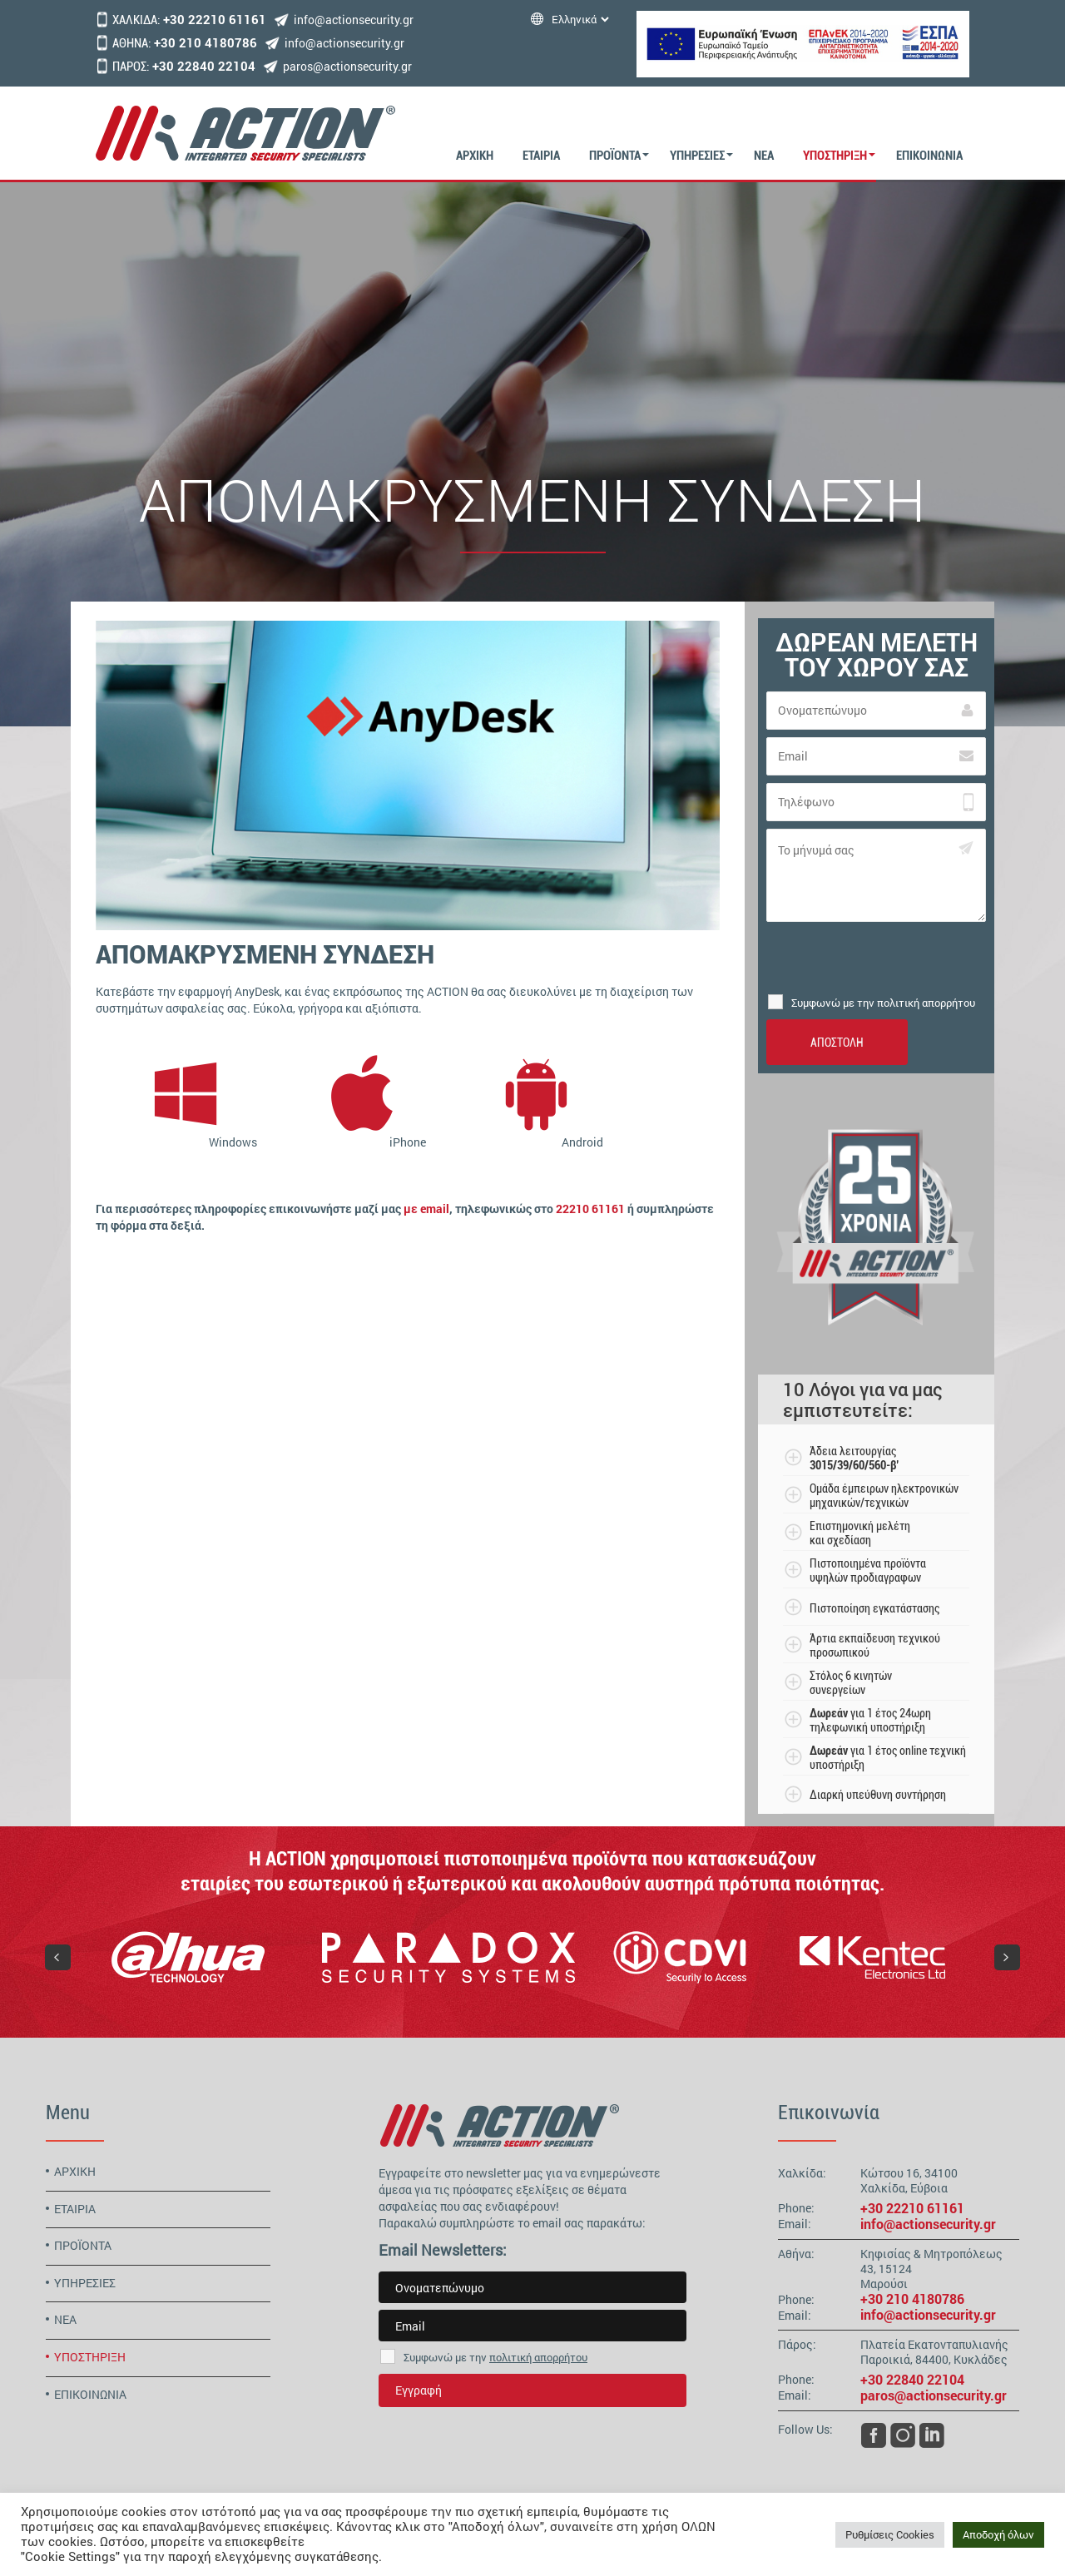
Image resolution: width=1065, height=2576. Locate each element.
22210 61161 (590, 1208)
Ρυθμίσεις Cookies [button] (889, 2534)
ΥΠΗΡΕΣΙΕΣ (697, 155)
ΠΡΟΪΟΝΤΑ (615, 155)
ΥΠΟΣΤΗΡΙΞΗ (835, 155)
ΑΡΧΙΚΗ (474, 155)
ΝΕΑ (764, 155)
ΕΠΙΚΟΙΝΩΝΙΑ (929, 155)
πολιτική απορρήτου (538, 2357)
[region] (532, 1957)
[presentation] (876, 957)
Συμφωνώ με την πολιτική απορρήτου (883, 1002)
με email (426, 1208)
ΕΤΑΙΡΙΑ (541, 155)
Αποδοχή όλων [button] (998, 2534)
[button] (58, 1957)
